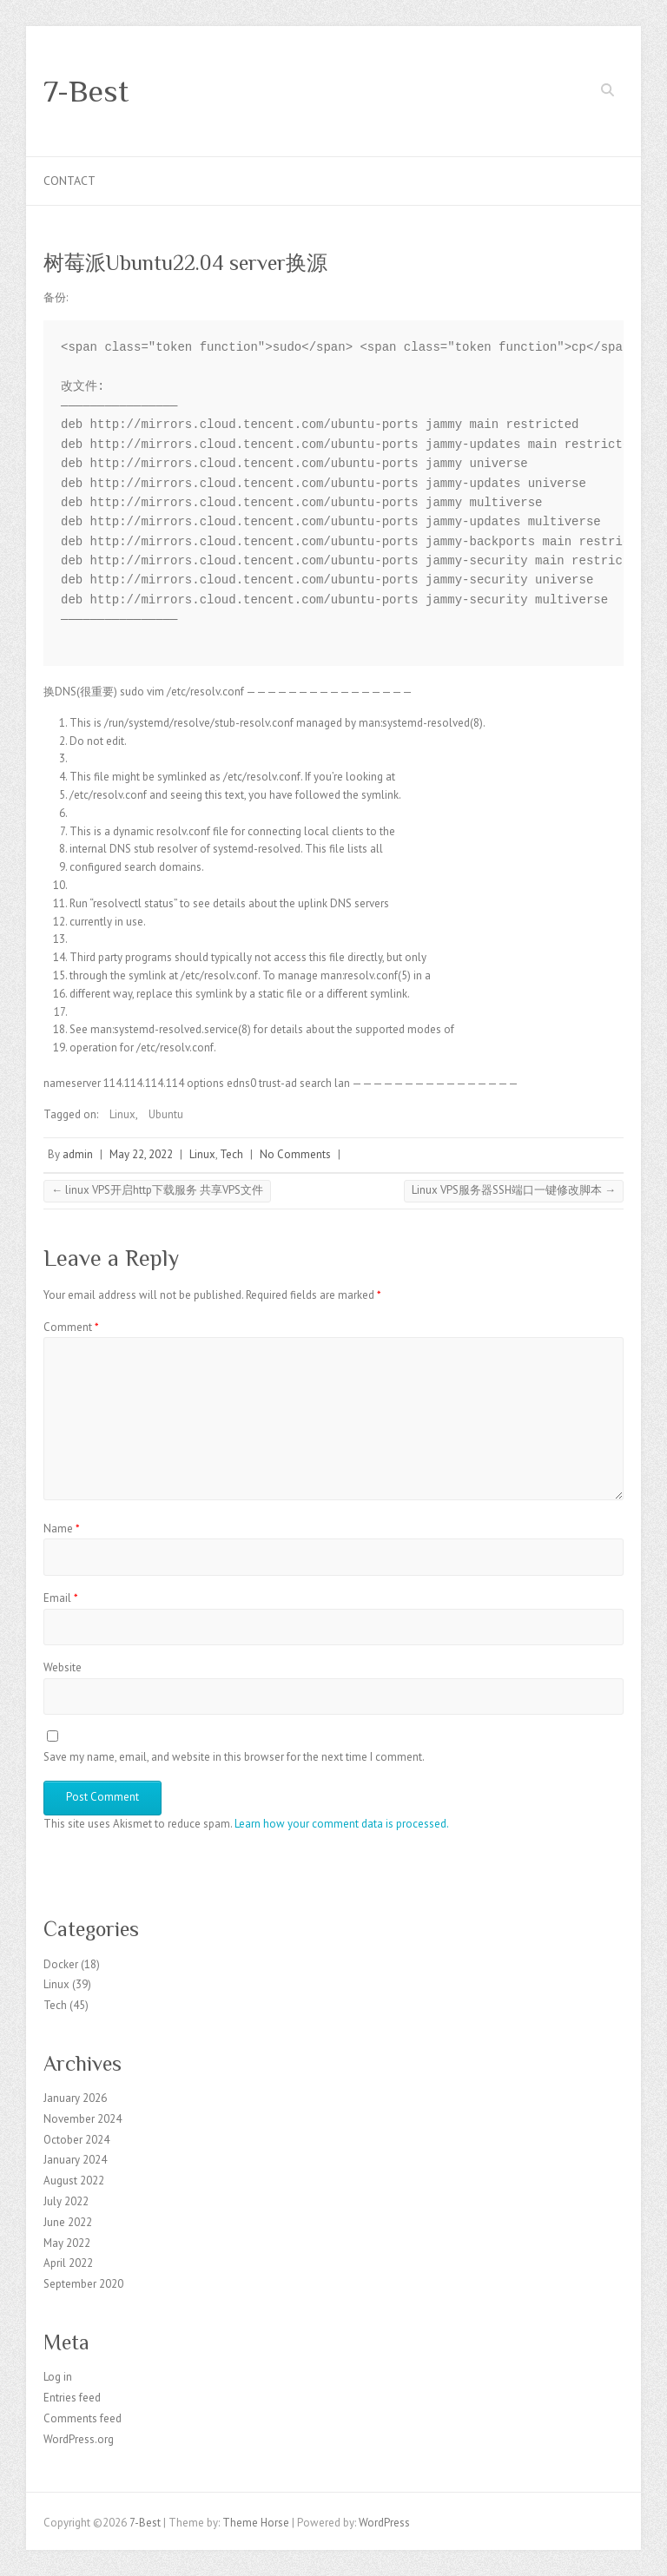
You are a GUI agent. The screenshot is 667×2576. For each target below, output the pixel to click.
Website (62, 1667)
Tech (231, 1154)
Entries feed (72, 2397)
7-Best (86, 91)
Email (60, 1598)
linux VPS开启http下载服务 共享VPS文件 (157, 1190)
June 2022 (67, 2222)
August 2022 (73, 2180)
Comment (71, 1327)
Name (61, 1528)
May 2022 (66, 2243)
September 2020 (83, 2283)
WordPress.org (78, 2439)
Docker (60, 1964)
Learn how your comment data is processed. (341, 1823)
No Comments (295, 1154)
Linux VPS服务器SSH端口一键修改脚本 (514, 1190)
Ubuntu (166, 1114)
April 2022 (68, 2263)
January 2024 (75, 2159)
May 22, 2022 (141, 1154)
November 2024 (82, 2119)
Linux (122, 1114)
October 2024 (76, 2139)
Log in (57, 2376)
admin (78, 1154)
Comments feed (82, 2418)
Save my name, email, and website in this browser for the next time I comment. (234, 1756)
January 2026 (75, 2098)
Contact (69, 180)
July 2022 (66, 2201)
